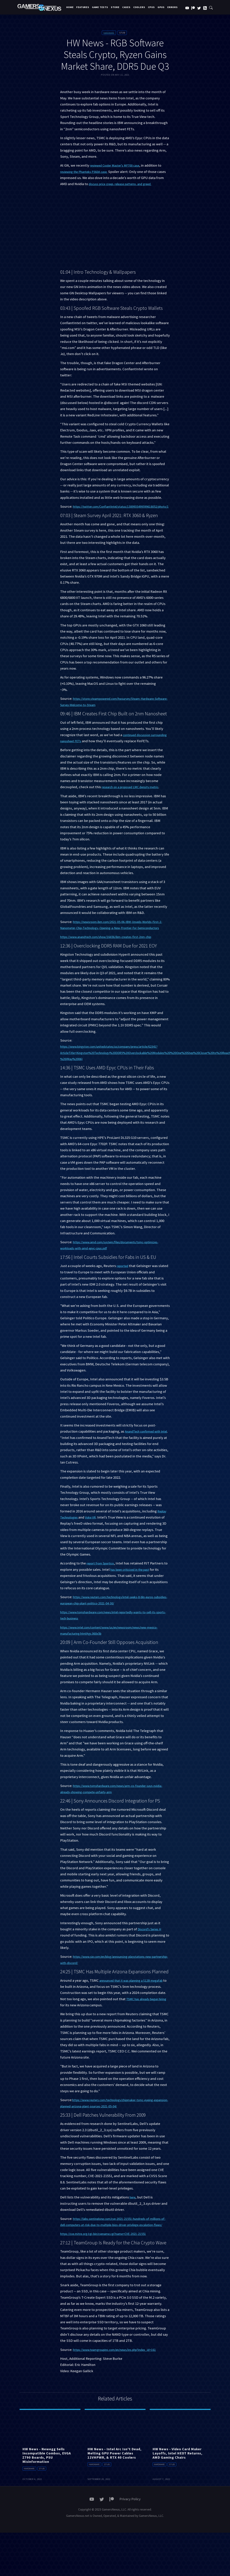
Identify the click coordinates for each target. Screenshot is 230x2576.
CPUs (151, 7)
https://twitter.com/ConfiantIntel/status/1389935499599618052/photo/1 (115, 519)
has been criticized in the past (137, 1600)
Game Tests (100, 7)
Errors (172, 7)
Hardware (109, 32)
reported (124, 1296)
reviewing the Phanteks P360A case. (87, 171)
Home (69, 7)
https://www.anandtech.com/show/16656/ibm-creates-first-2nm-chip (114, 967)
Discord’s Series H (151, 1960)
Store (115, 7)
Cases (126, 7)
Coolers (139, 7)
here (133, 2228)
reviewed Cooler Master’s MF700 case (118, 165)
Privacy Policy (130, 2542)
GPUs (161, 7)
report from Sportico (103, 1594)
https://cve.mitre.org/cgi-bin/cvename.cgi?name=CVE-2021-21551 (110, 2270)
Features (82, 7)
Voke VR (94, 1548)
